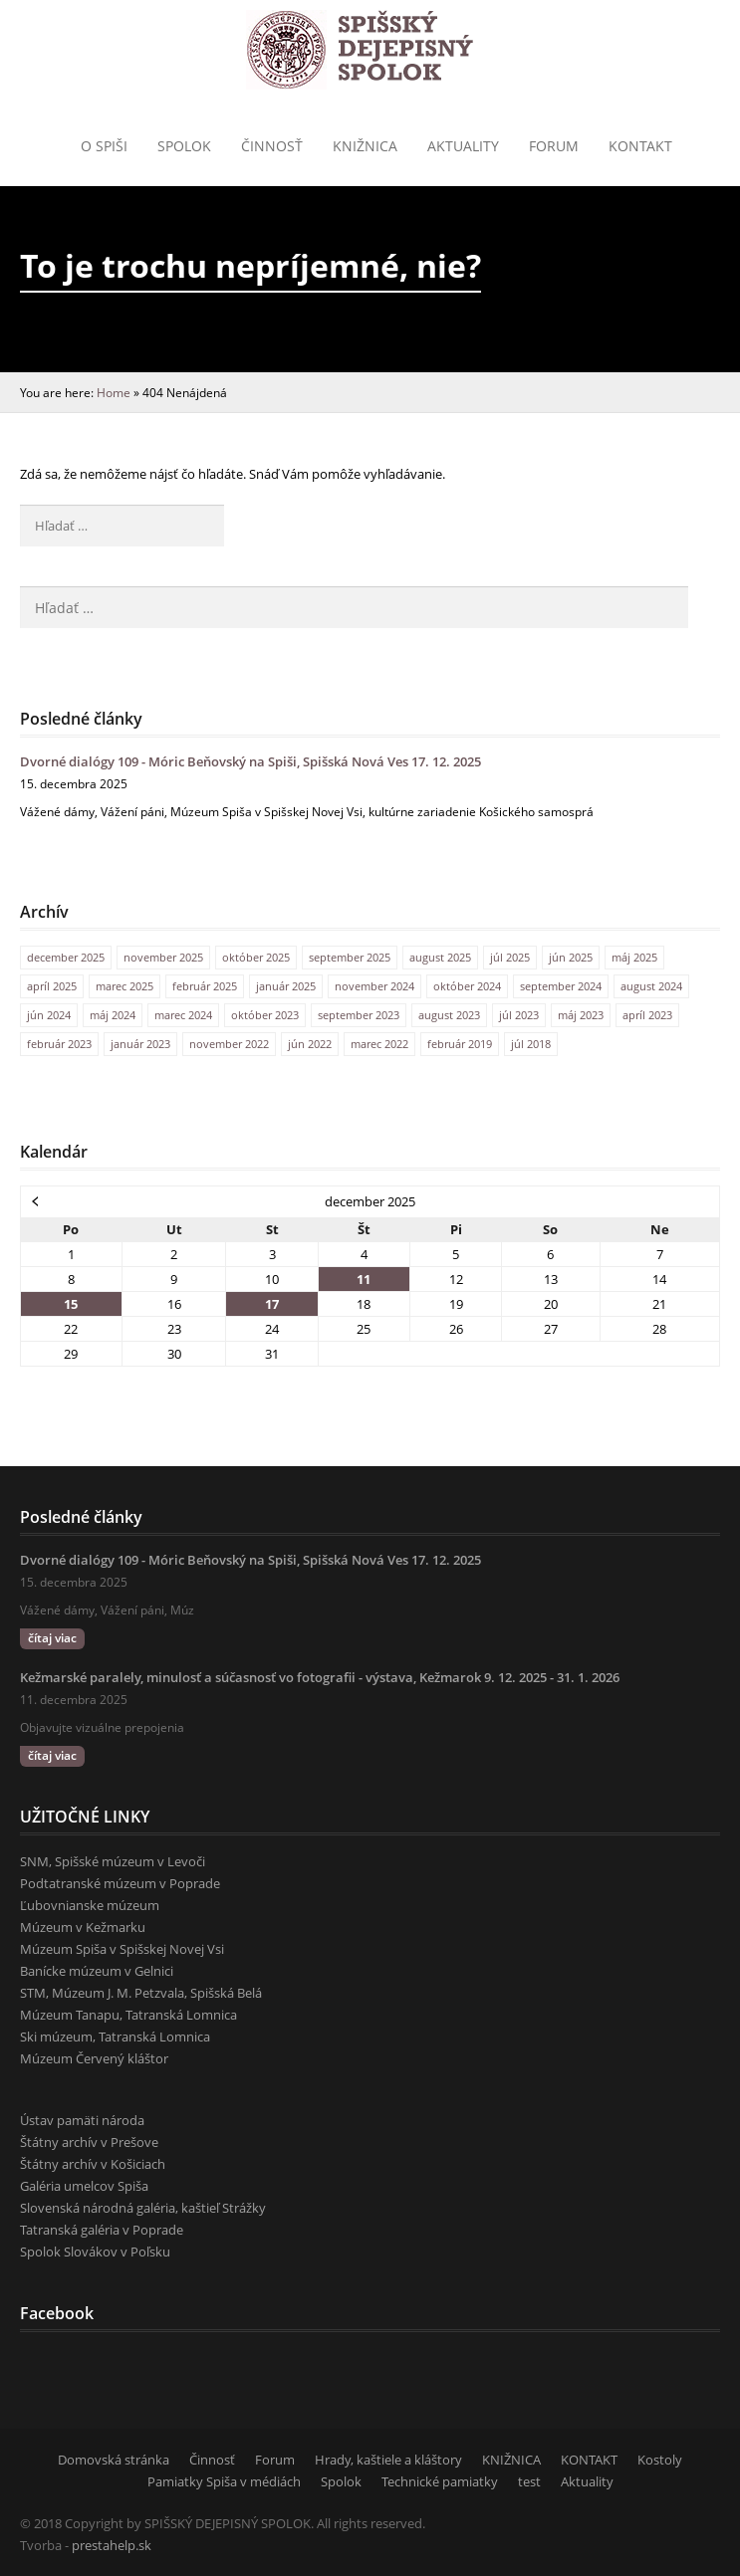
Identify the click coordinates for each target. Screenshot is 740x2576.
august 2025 (440, 957)
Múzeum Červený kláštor (94, 2058)
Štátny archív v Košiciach (92, 2164)
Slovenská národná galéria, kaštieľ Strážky (143, 2208)
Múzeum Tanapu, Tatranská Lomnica (128, 2015)
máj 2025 (634, 957)
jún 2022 (310, 1043)
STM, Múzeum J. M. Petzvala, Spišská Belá (141, 1993)
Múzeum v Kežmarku (82, 1927)
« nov (36, 1200)
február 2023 (59, 1043)
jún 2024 (49, 1014)
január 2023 (140, 1043)
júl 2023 (519, 1014)
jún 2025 (571, 957)
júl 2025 (510, 957)
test (529, 2481)
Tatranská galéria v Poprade (101, 2230)
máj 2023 (581, 1014)
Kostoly (659, 2460)
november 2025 (163, 957)
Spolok (184, 145)
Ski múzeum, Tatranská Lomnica (115, 2036)
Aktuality (463, 145)
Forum (554, 145)
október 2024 (467, 985)
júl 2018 (531, 1043)
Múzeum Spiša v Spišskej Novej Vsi (122, 1949)
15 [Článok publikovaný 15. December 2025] (71, 1304)
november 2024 (374, 985)
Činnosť (272, 145)
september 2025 (349, 957)
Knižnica (365, 145)
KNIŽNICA (511, 2460)
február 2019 (459, 1043)
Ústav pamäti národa (82, 2120)
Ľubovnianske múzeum (89, 1905)
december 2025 (66, 957)
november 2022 (229, 1043)
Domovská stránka (113, 2460)
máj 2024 (112, 1014)
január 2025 (286, 985)
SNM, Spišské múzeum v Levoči (112, 1861)
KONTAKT (640, 145)
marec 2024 (183, 1014)
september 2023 (358, 1014)
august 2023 (449, 1014)
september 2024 (561, 985)
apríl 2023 (647, 1014)
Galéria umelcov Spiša (84, 2186)
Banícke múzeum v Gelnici (96, 1971)
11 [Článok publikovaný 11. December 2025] (363, 1279)
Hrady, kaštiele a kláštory (388, 2460)
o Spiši (104, 145)
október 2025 (256, 957)
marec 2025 (124, 985)
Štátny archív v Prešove (89, 2142)
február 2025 (204, 985)
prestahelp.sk (111, 2545)
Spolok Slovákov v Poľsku (95, 2251)
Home (113, 392)
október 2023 (265, 1014)
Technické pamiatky (439, 2481)
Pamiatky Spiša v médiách (224, 2481)
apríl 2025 (52, 985)
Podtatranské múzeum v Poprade (120, 1883)
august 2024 (651, 985)
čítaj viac (52, 1637)
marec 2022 (379, 1043)
